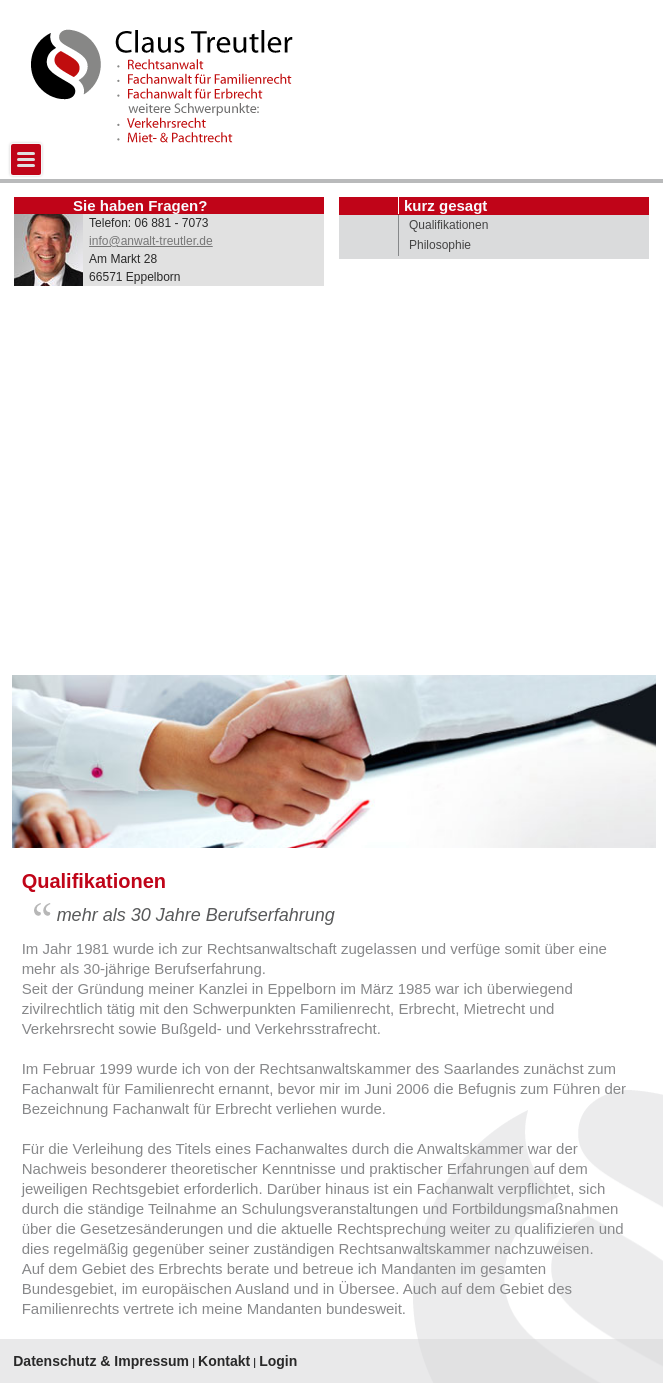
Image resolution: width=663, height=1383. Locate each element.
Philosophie (440, 245)
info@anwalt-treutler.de (151, 241)
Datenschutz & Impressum (101, 1361)
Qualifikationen (448, 225)
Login (278, 1361)
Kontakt (224, 1361)
